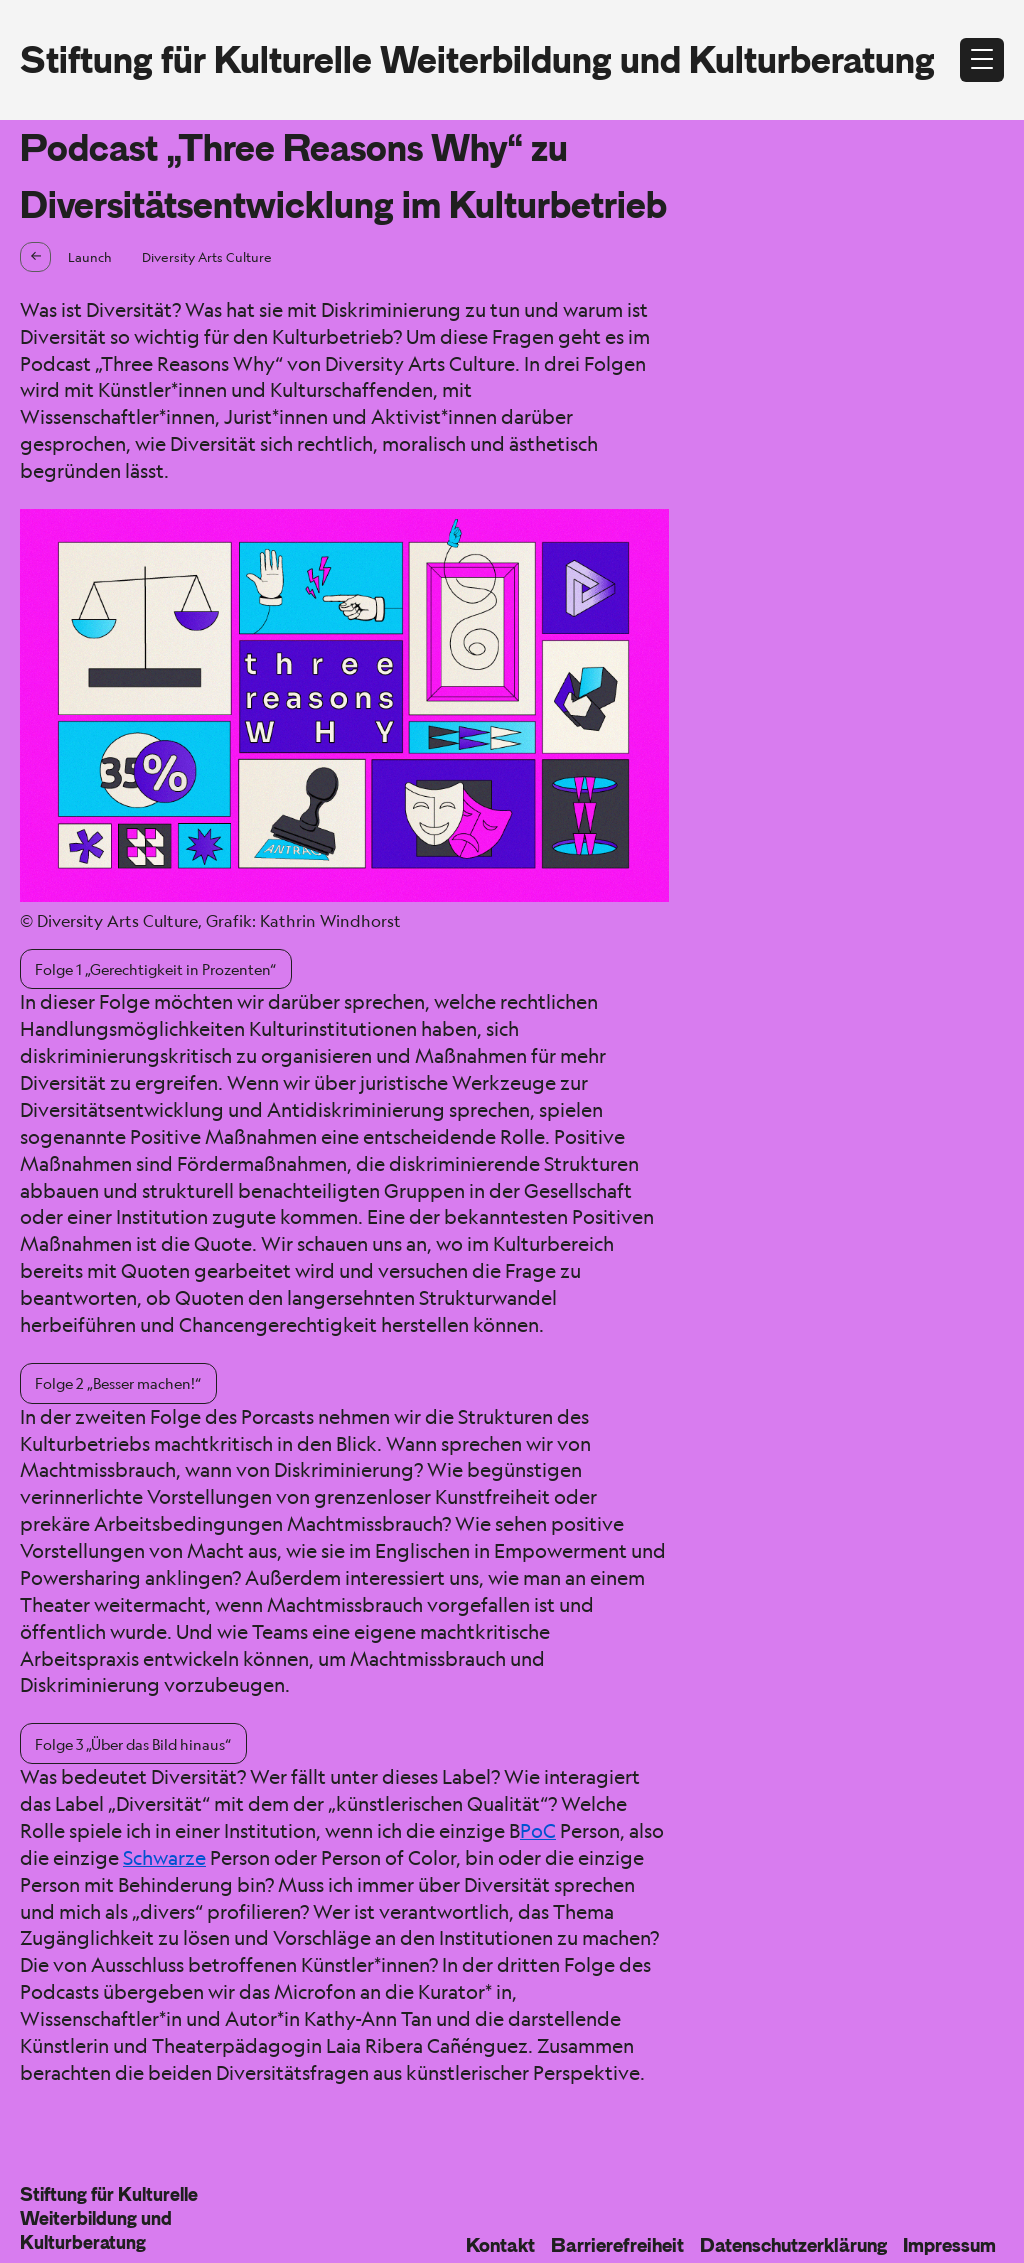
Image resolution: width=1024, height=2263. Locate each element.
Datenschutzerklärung (793, 2245)
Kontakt (500, 2245)
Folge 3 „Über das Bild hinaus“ (133, 1744)
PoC (538, 1831)
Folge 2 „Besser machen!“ (118, 1383)
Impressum (949, 2245)
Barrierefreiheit (617, 2245)
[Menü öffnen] (982, 60)
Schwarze (164, 1858)
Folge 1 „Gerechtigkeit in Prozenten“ (155, 969)
